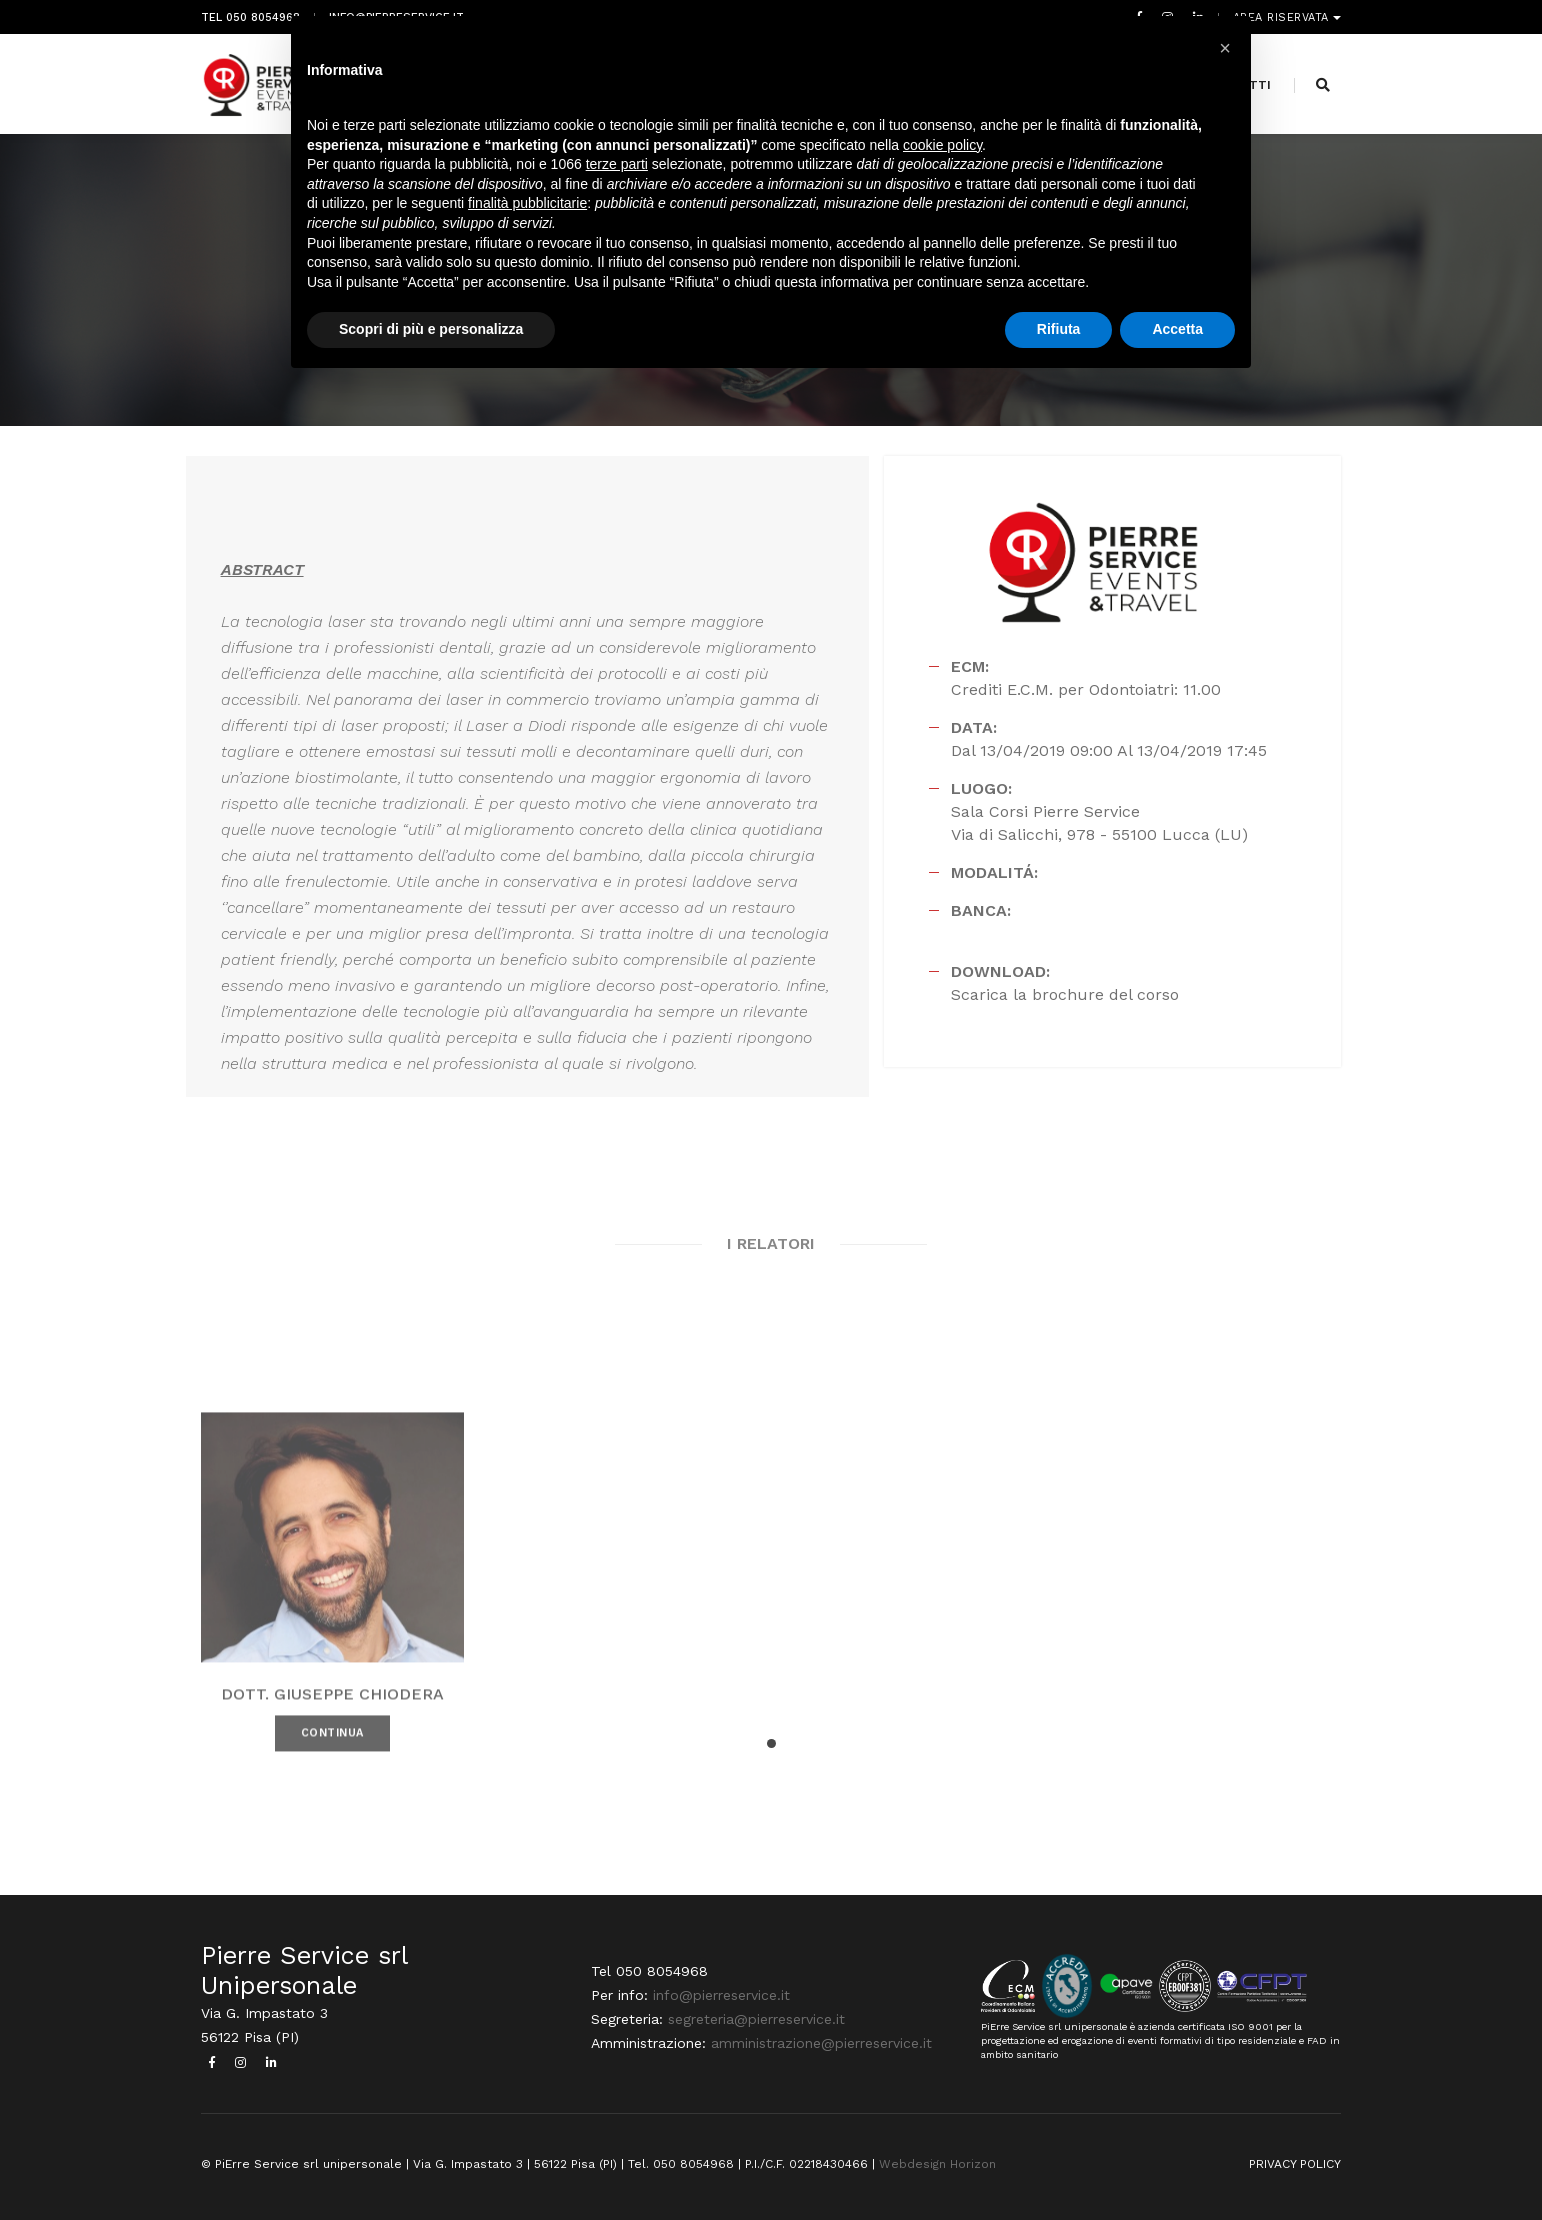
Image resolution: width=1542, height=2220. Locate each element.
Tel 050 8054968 (250, 17)
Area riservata (1283, 17)
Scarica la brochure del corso (1065, 993)
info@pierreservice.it (721, 1994)
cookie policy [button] (942, 145)
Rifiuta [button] (1059, 329)
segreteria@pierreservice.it (756, 2018)
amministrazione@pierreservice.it (821, 2042)
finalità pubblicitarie (527, 203)
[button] (771, 1742)
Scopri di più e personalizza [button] (431, 329)
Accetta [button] (1177, 329)
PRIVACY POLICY (1295, 2163)
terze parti (617, 164)
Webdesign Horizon (937, 2163)
